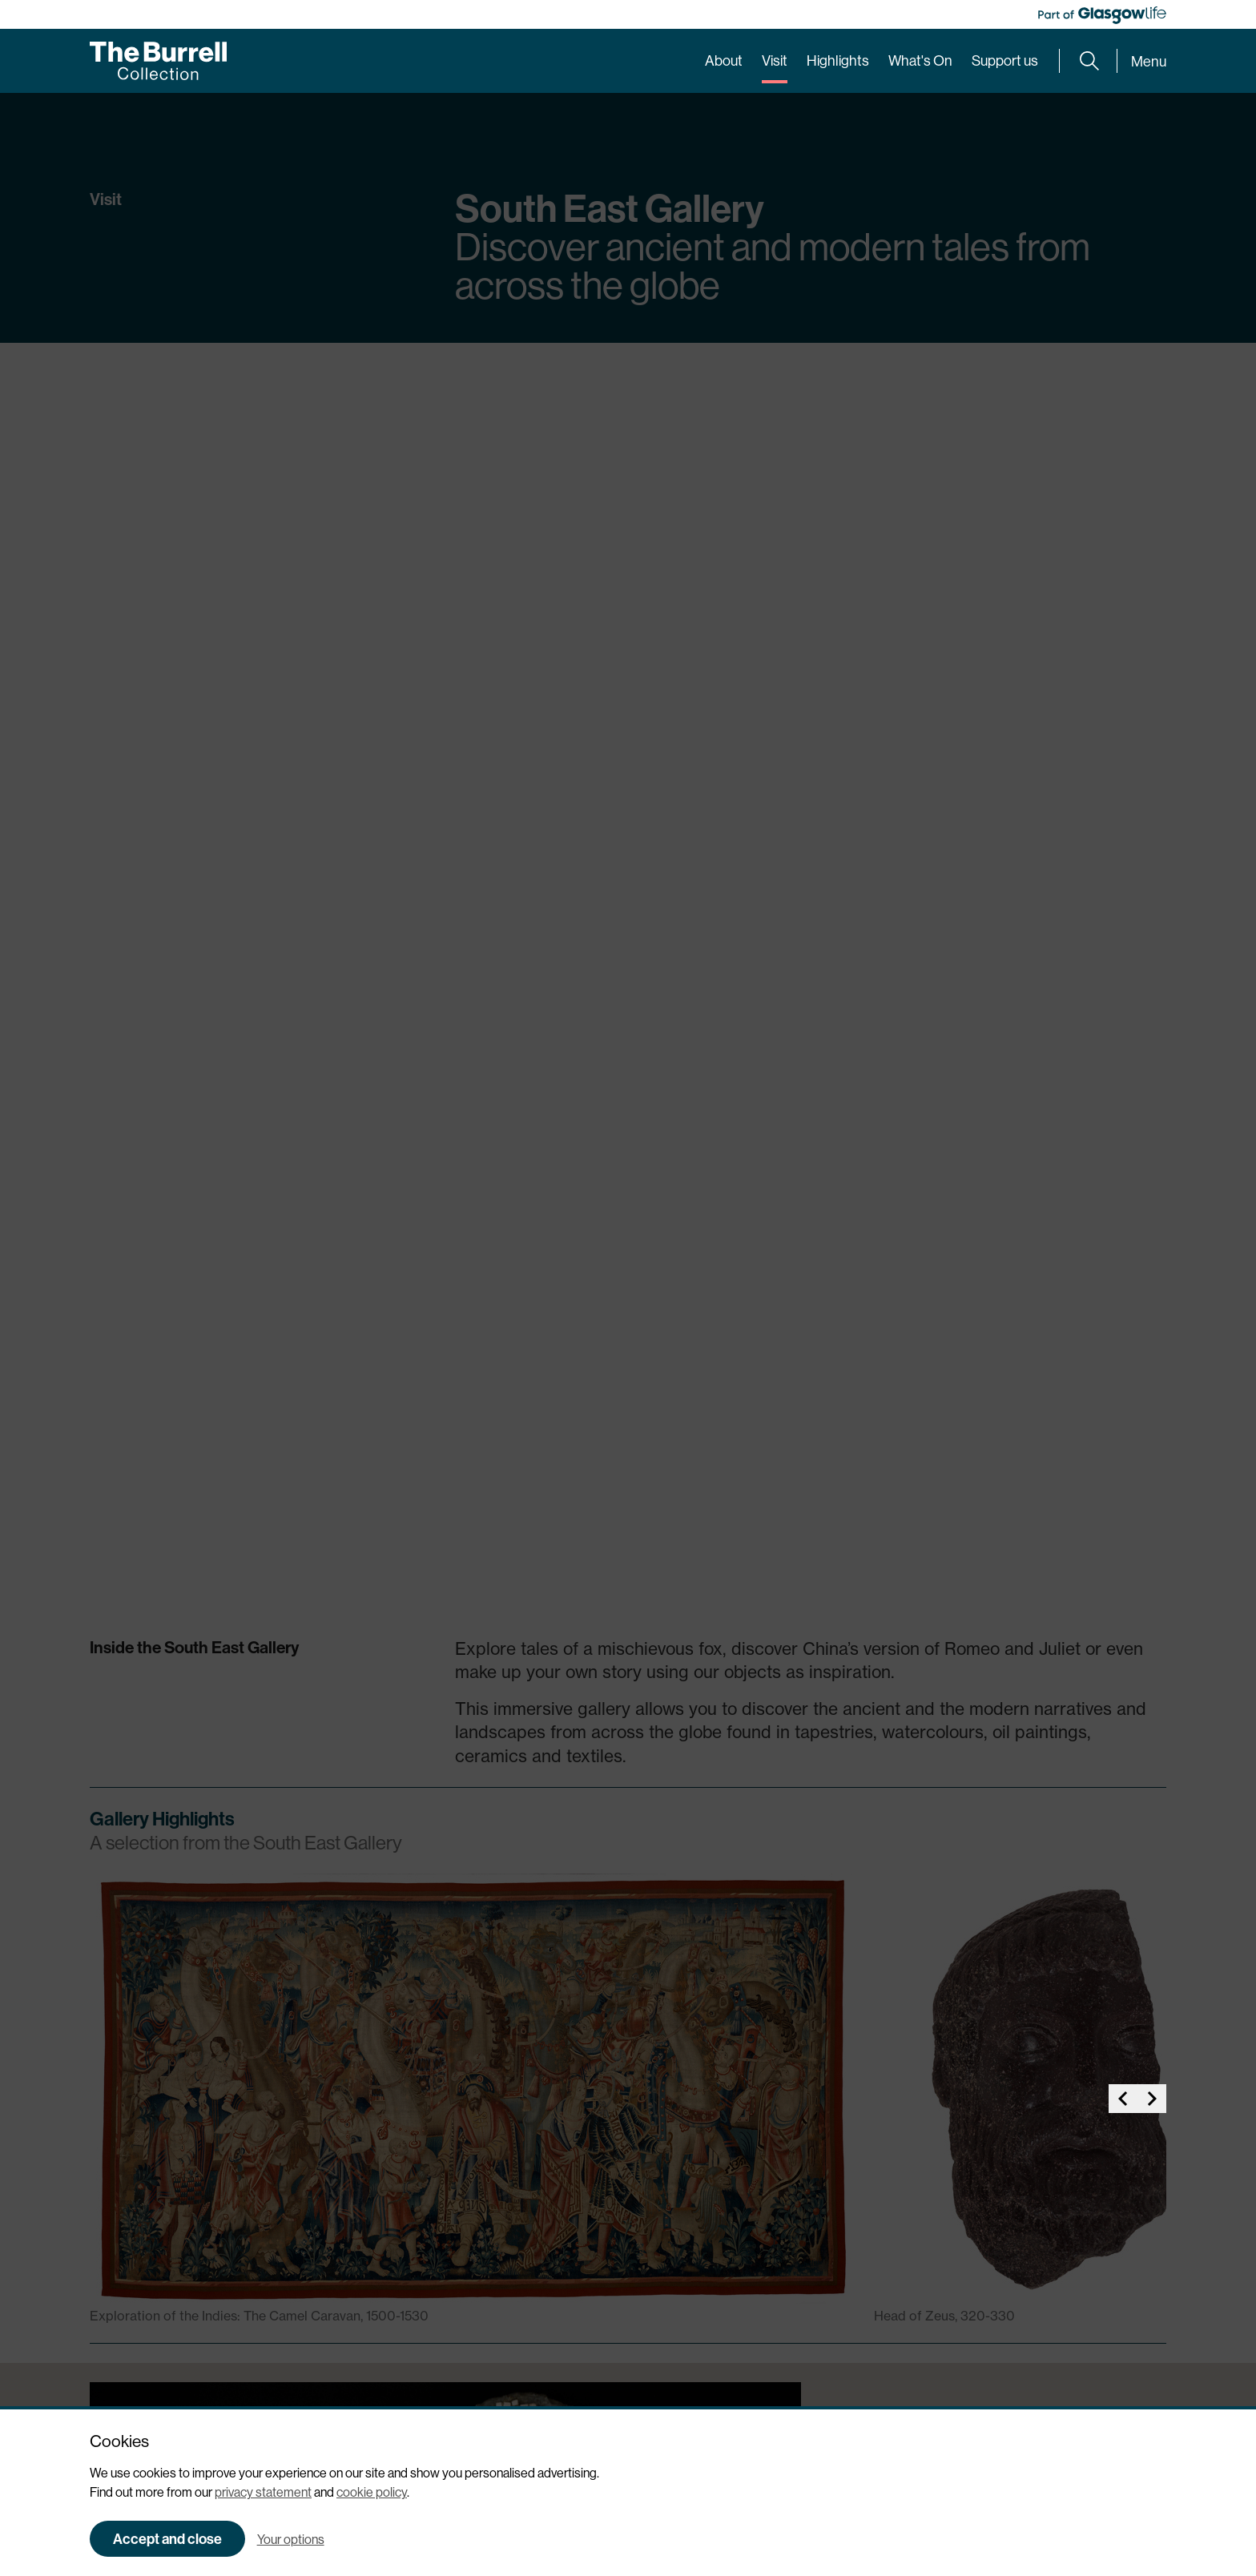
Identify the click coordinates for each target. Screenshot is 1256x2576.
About (724, 60)
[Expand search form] (1089, 60)
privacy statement (263, 2492)
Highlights (838, 60)
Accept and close (167, 2539)
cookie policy (371, 2492)
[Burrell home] (158, 61)
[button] (1123, 842)
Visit (774, 60)
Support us (1005, 60)
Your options (290, 2539)
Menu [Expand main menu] (1148, 61)
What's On (920, 60)
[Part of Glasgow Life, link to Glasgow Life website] (1102, 15)
